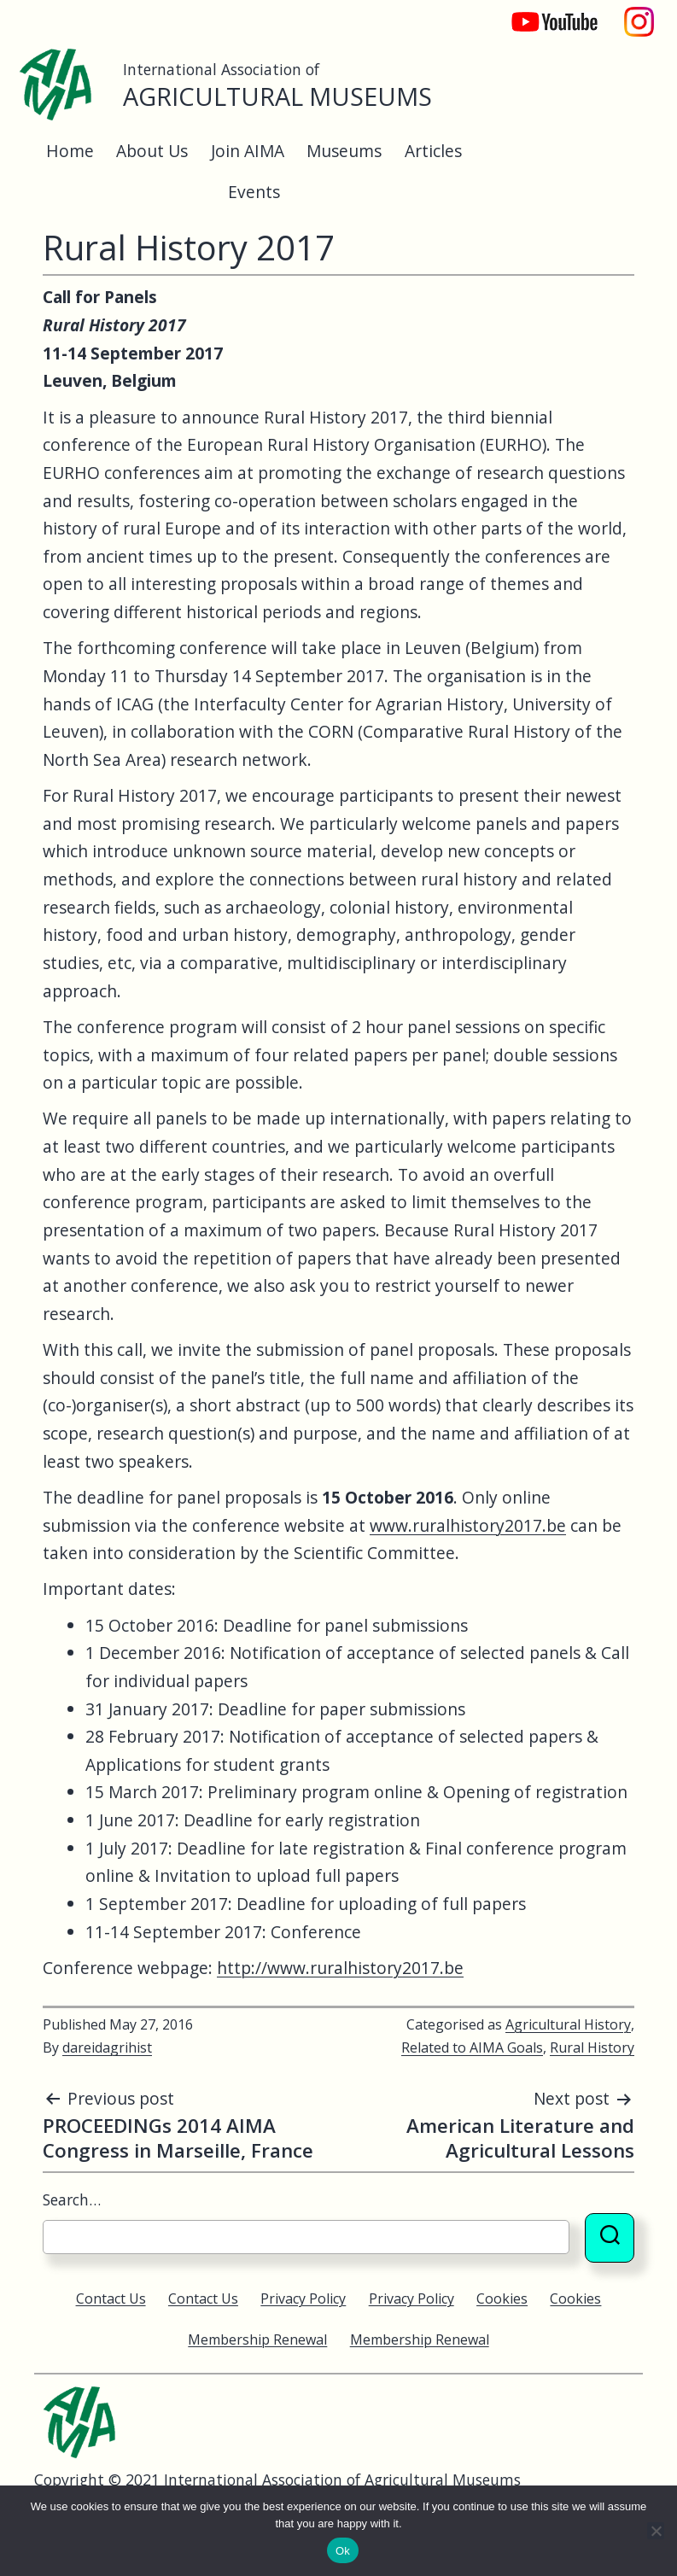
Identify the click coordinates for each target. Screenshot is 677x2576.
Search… (72, 2199)
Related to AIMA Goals (472, 2047)
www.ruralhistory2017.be (468, 1525)
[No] (655, 2530)
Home (70, 150)
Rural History (592, 2047)
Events (254, 191)
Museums (344, 150)
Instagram (639, 13)
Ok (343, 2550)
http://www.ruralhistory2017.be (340, 1967)
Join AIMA (247, 150)
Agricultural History (568, 2024)
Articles (433, 150)
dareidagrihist (107, 2047)
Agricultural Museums (277, 96)
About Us (152, 150)
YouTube (543, 13)
